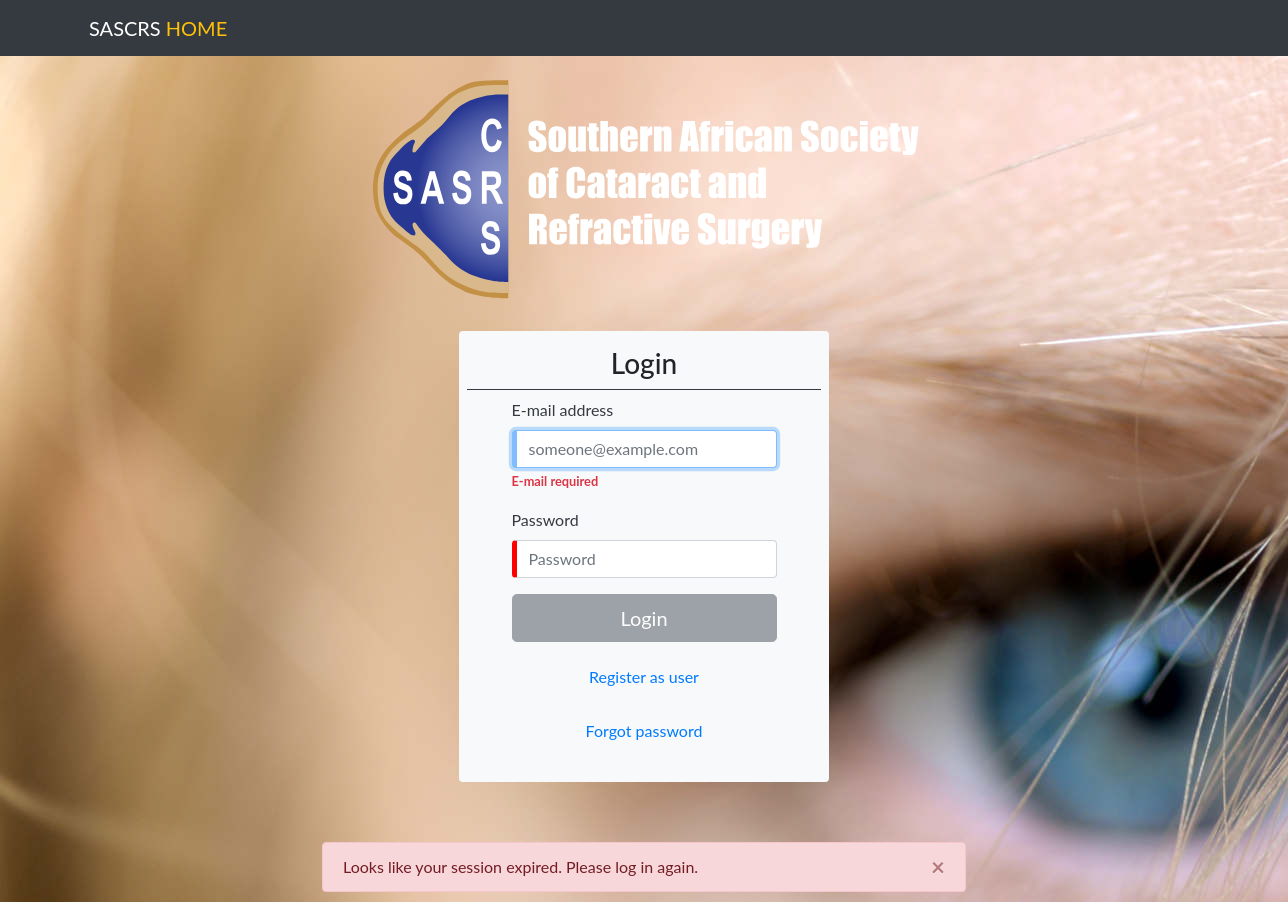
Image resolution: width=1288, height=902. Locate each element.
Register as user (644, 676)
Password (545, 519)
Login (643, 618)
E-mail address (563, 409)
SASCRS (158, 28)
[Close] (938, 867)
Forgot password (644, 730)
